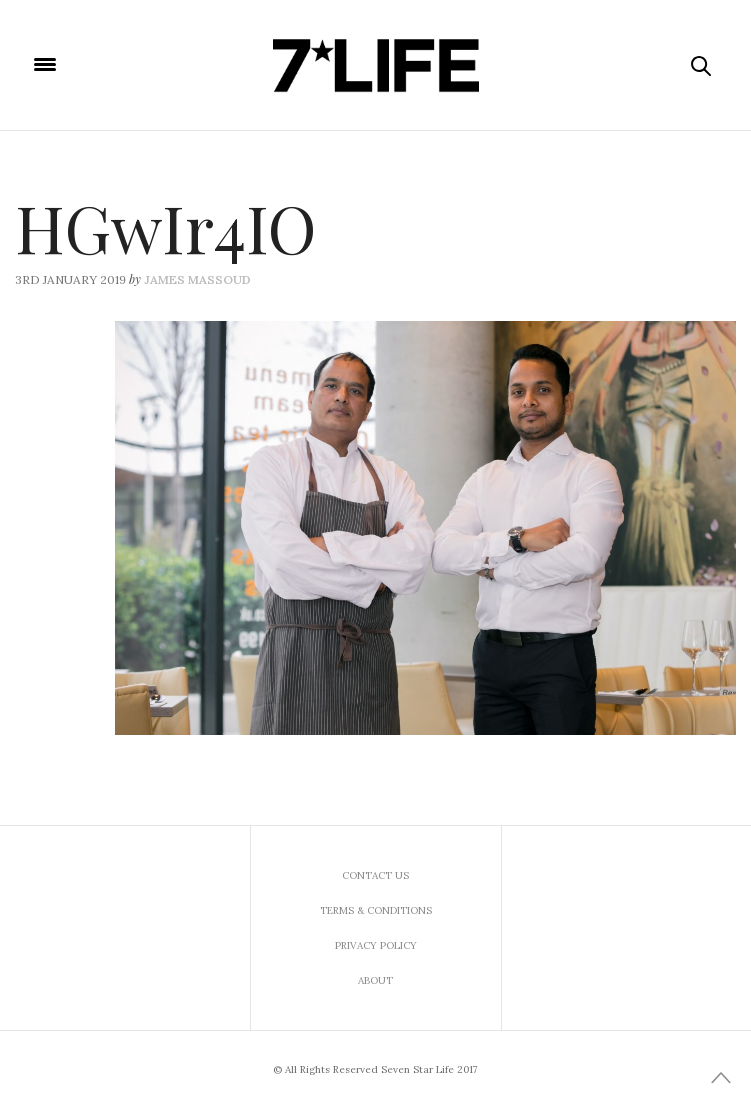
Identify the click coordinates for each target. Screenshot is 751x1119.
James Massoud (197, 279)
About (375, 980)
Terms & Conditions (376, 910)
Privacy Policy (376, 945)
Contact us (375, 875)
